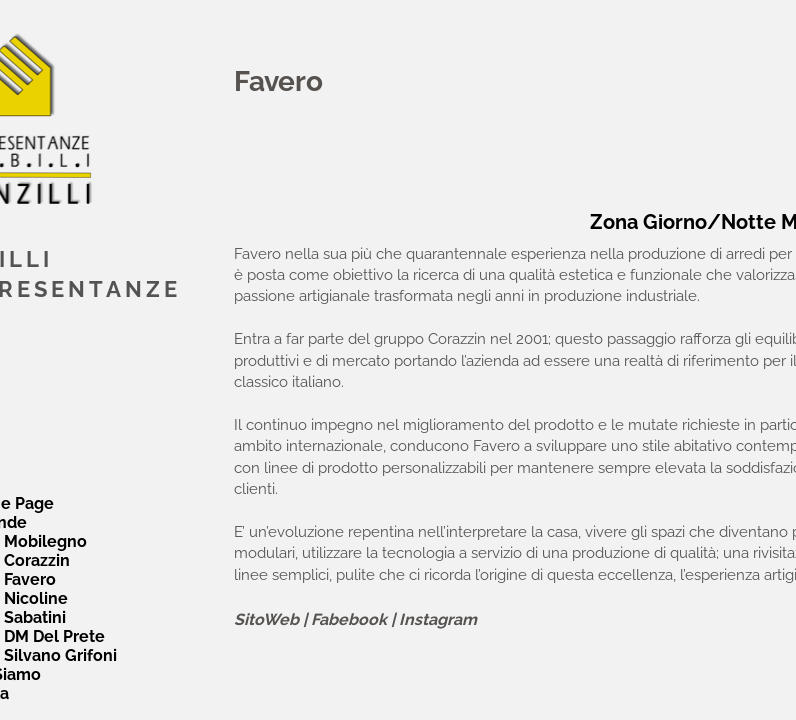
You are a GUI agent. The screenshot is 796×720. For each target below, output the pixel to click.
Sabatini (35, 617)
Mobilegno (45, 541)
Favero (30, 579)
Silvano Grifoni (60, 655)
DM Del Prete (54, 636)
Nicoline (36, 598)
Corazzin (37, 560)
